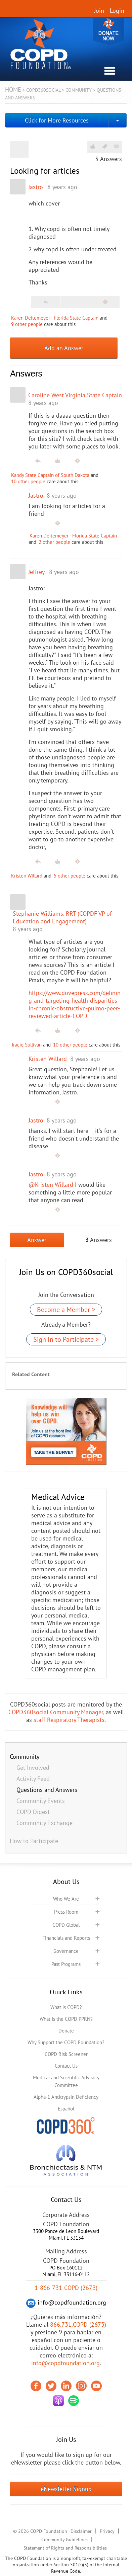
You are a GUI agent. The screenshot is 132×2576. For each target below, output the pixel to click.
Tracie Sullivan (26, 1045)
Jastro (35, 187)
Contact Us (66, 2066)
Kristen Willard (26, 875)
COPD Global (66, 1925)
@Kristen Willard (51, 1184)
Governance (66, 1951)
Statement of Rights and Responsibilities (65, 2548)
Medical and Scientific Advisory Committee (66, 2081)
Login (117, 10)
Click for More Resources (57, 120)
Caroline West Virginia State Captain (75, 395)
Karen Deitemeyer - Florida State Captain (54, 318)
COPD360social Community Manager (55, 1712)
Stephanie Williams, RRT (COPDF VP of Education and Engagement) (62, 917)
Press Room (66, 1912)
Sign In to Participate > (66, 1339)
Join (99, 10)
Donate (108, 31)
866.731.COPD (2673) (78, 2324)
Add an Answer (63, 348)
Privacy (107, 2531)
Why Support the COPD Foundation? (66, 2042)
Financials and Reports (66, 1938)
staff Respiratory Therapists (69, 1720)
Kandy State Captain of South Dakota (50, 475)
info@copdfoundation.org (65, 2363)
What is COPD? (66, 2007)
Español (66, 2108)
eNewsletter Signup (66, 2489)
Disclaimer (81, 2531)
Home (13, 89)
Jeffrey (36, 572)
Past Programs (66, 1964)
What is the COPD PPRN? (66, 2019)
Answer (36, 1240)
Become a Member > (66, 1309)
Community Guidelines (64, 2540)
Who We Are (66, 1899)
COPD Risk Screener (66, 2054)
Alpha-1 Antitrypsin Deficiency (66, 2097)
